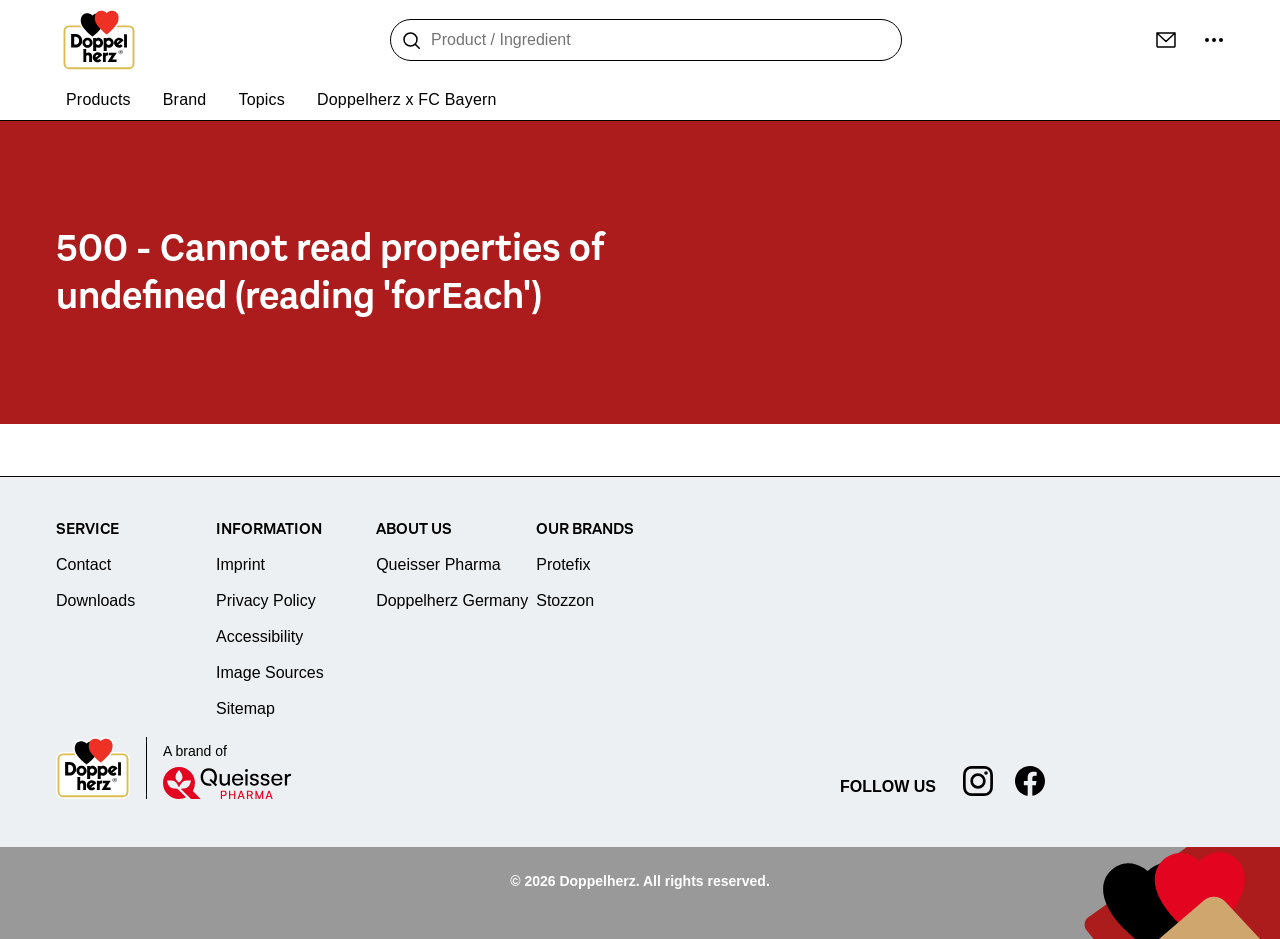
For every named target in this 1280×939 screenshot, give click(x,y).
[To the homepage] (99, 40)
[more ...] (1214, 40)
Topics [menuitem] (261, 99)
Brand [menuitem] (185, 99)
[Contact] (1166, 40)
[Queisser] (227, 783)
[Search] (412, 41)
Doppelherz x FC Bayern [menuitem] (407, 99)
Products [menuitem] (98, 99)
